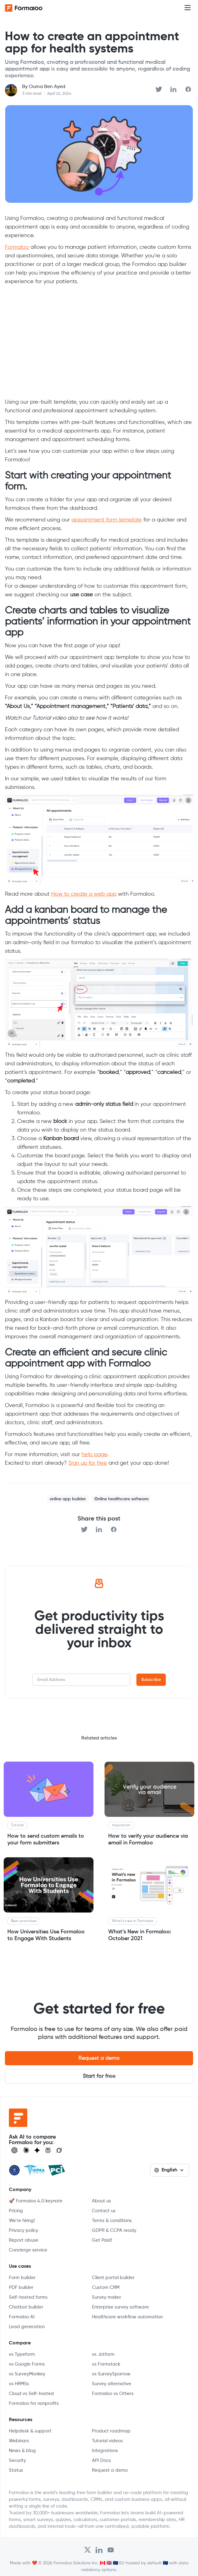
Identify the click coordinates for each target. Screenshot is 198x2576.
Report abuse (23, 2240)
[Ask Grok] (59, 2150)
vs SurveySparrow (111, 2374)
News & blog (22, 2450)
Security (17, 2460)
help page (94, 1454)
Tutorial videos (107, 2441)
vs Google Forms (27, 2364)
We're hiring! (22, 2220)
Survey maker (106, 2297)
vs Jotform (103, 2354)
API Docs (101, 2460)
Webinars (19, 2441)
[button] (187, 7)
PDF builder (21, 2287)
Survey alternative (111, 2384)
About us (101, 2201)
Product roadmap (111, 2431)
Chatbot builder (26, 2307)
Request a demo (99, 2058)
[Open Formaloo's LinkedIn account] (99, 2550)
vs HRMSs (19, 2384)
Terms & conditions (112, 2220)
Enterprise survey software (120, 2307)
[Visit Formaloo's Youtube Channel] (111, 2550)
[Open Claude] (26, 2150)
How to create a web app (83, 894)
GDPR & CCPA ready (114, 2230)
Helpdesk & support (30, 2431)
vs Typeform (22, 2354)
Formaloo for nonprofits (34, 2403)
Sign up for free (87, 1463)
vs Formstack (106, 2364)
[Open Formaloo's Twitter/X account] (87, 2550)
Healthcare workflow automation (127, 2317)
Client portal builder (113, 2277)
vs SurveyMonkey (27, 2374)
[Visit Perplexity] (48, 2150)
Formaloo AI (22, 2317)
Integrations (105, 2450)
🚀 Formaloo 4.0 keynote (36, 2201)
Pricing (16, 2211)
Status (16, 2470)
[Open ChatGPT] (14, 2150)
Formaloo (17, 247)
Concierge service (28, 2250)
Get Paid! (102, 2240)
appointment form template (106, 520)
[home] (29, 8)
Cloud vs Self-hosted (31, 2393)
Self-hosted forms (28, 2297)
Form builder (22, 2277)
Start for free (99, 2076)
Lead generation (27, 2326)
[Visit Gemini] (37, 2150)
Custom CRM (106, 2287)
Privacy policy (23, 2230)
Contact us (104, 2211)
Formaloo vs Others (113, 2393)
